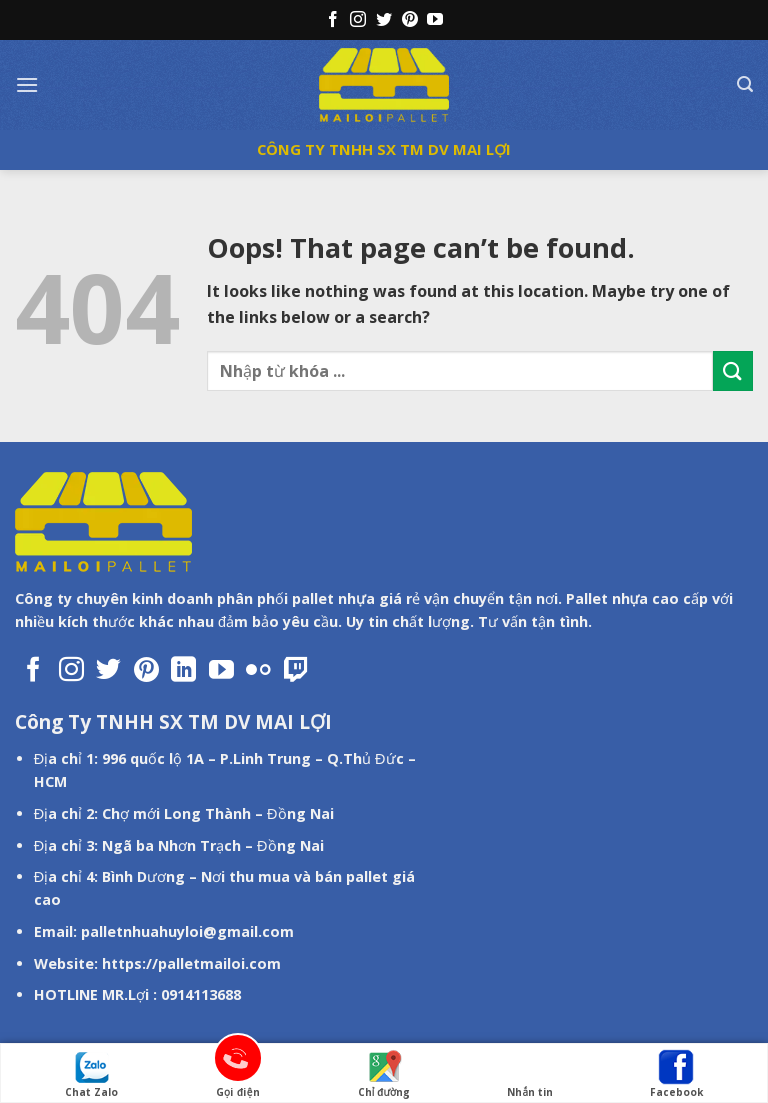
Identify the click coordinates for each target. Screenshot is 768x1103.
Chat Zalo (91, 1074)
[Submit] (733, 370)
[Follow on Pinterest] (410, 20)
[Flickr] (258, 671)
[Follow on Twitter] (384, 20)
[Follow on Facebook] (333, 20)
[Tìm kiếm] (745, 84)
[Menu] (27, 84)
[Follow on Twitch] (296, 671)
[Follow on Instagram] (358, 20)
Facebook (676, 1074)
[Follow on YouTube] (435, 20)
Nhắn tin (530, 1074)
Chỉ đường (384, 1074)
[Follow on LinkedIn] (183, 671)
